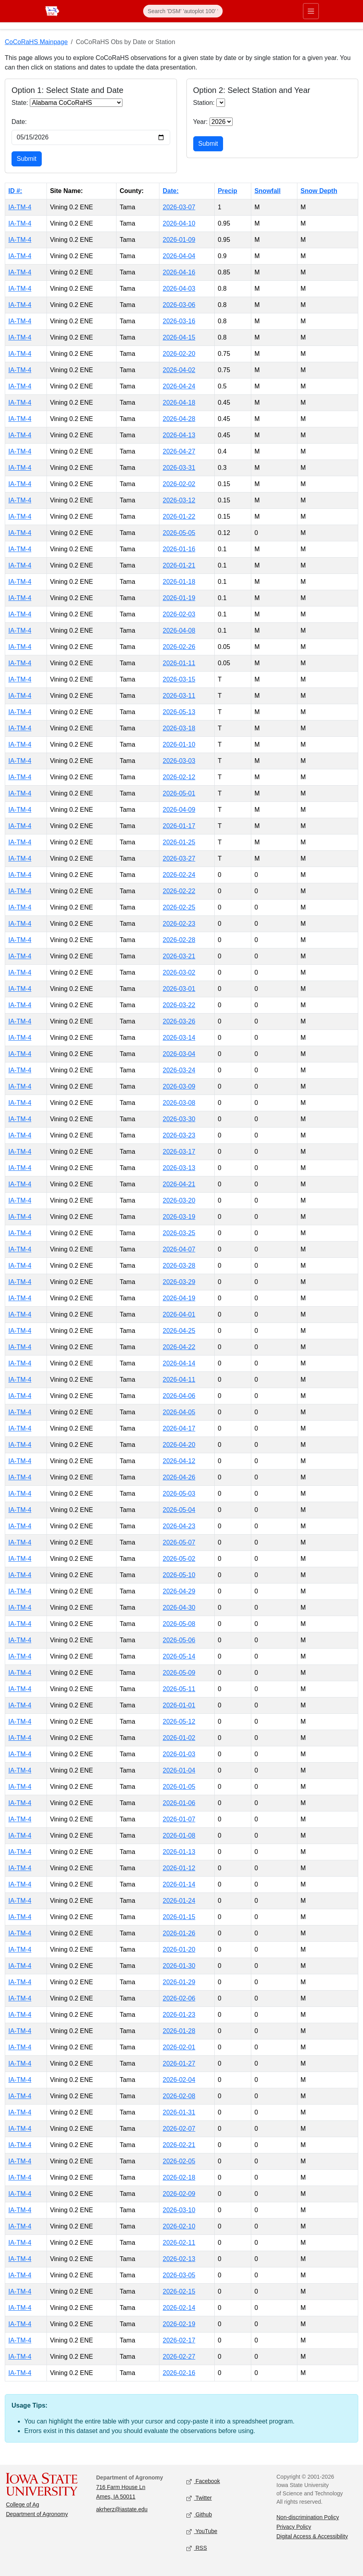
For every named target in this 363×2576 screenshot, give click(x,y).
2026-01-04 (179, 1770)
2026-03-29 (179, 1281)
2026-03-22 (179, 1005)
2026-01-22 (179, 516)
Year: (200, 121)
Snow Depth (319, 190)
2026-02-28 (179, 940)
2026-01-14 (179, 1884)
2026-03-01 (179, 988)
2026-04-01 (179, 1314)
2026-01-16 (179, 549)
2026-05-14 (179, 1656)
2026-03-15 (179, 679)
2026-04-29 (179, 1591)
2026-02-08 (179, 2096)
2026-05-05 (179, 532)
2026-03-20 (179, 1200)
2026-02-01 (179, 2047)
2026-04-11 (179, 1379)
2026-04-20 (179, 1444)
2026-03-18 (179, 728)
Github (199, 2515)
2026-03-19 (179, 1216)
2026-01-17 (179, 826)
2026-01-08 (179, 1835)
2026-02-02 (179, 484)
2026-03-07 (179, 207)
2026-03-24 (179, 1070)
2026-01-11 (179, 663)
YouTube (201, 2531)
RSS (196, 2548)
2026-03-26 (179, 1021)
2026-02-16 (179, 2372)
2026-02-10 (179, 2226)
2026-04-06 (179, 1395)
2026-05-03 (179, 1493)
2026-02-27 (179, 2356)
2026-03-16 (179, 321)
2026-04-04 (179, 256)
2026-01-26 (179, 1933)
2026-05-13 (179, 712)
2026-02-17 (179, 2340)
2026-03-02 (179, 972)
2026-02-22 (179, 891)
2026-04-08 (179, 630)
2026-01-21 (179, 565)
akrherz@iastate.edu (122, 2509)
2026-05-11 (179, 1689)
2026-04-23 (179, 1526)
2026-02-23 (179, 923)
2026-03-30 (179, 1119)
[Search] (183, 11)
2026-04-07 (179, 1249)
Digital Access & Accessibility (312, 2536)
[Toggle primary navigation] (311, 11)
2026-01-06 (179, 1803)
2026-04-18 (179, 402)
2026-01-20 (179, 1949)
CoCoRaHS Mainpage (36, 42)
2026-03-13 (179, 1167)
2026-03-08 (179, 1102)
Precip (227, 190)
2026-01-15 (179, 1917)
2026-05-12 (179, 1721)
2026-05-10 (179, 1575)
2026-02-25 (179, 907)
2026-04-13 (179, 435)
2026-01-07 (179, 1819)
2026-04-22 (179, 1347)
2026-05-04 (179, 1509)
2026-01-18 (179, 581)
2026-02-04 (179, 2079)
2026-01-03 (179, 1754)
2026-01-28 (179, 2031)
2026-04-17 (179, 1428)
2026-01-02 (179, 1737)
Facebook (203, 2481)
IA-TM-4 (19, 207)
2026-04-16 (179, 272)
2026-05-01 (179, 793)
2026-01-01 (179, 1705)
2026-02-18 (179, 2177)
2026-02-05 (179, 2161)
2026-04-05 (179, 1412)
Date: (19, 121)
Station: (204, 102)
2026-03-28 (179, 1265)
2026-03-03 (179, 760)
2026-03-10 (179, 2210)
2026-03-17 (179, 1151)
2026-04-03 (179, 288)
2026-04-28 (179, 418)
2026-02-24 (179, 874)
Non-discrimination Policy (307, 2517)
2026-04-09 (179, 809)
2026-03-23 (179, 1135)
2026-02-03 (179, 614)
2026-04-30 (179, 1607)
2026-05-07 (179, 1542)
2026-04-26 (179, 1477)
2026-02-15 (179, 2291)
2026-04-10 (179, 223)
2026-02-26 (179, 646)
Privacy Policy (293, 2527)
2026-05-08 (179, 1623)
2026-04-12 (179, 1461)
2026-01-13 (179, 1851)
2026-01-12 (179, 1868)
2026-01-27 (179, 2063)
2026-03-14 (179, 1037)
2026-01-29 (179, 1982)
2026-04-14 (179, 1363)
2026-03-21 (179, 956)
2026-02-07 (179, 2128)
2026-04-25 (179, 1330)
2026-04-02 (179, 370)
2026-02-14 (179, 2307)
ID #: (15, 190)
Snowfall (267, 190)
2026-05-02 (179, 1558)
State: (20, 102)
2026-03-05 (179, 2275)
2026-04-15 (179, 337)
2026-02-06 (179, 1998)
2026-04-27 (179, 451)
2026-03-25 (179, 1233)
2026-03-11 (179, 695)
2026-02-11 (179, 2242)
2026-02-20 (179, 353)
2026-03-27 (179, 858)
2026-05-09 (179, 1672)
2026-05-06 (179, 1640)
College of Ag (22, 2504)
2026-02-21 (179, 2145)
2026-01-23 (179, 2014)
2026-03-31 (179, 467)
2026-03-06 (179, 304)
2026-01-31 (179, 2112)
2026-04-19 (179, 1298)
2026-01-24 (179, 1900)
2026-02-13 (179, 2258)
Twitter (199, 2498)
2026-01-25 (179, 842)
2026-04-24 (179, 386)
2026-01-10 (179, 744)
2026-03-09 (179, 1086)
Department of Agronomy (37, 2514)
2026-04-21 (179, 1184)
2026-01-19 (179, 598)
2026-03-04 (179, 1053)
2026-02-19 (179, 2324)
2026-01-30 (179, 1965)
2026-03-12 (179, 500)
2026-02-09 (179, 2193)
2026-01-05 (179, 1786)
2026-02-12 (179, 777)
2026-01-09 (179, 239)
